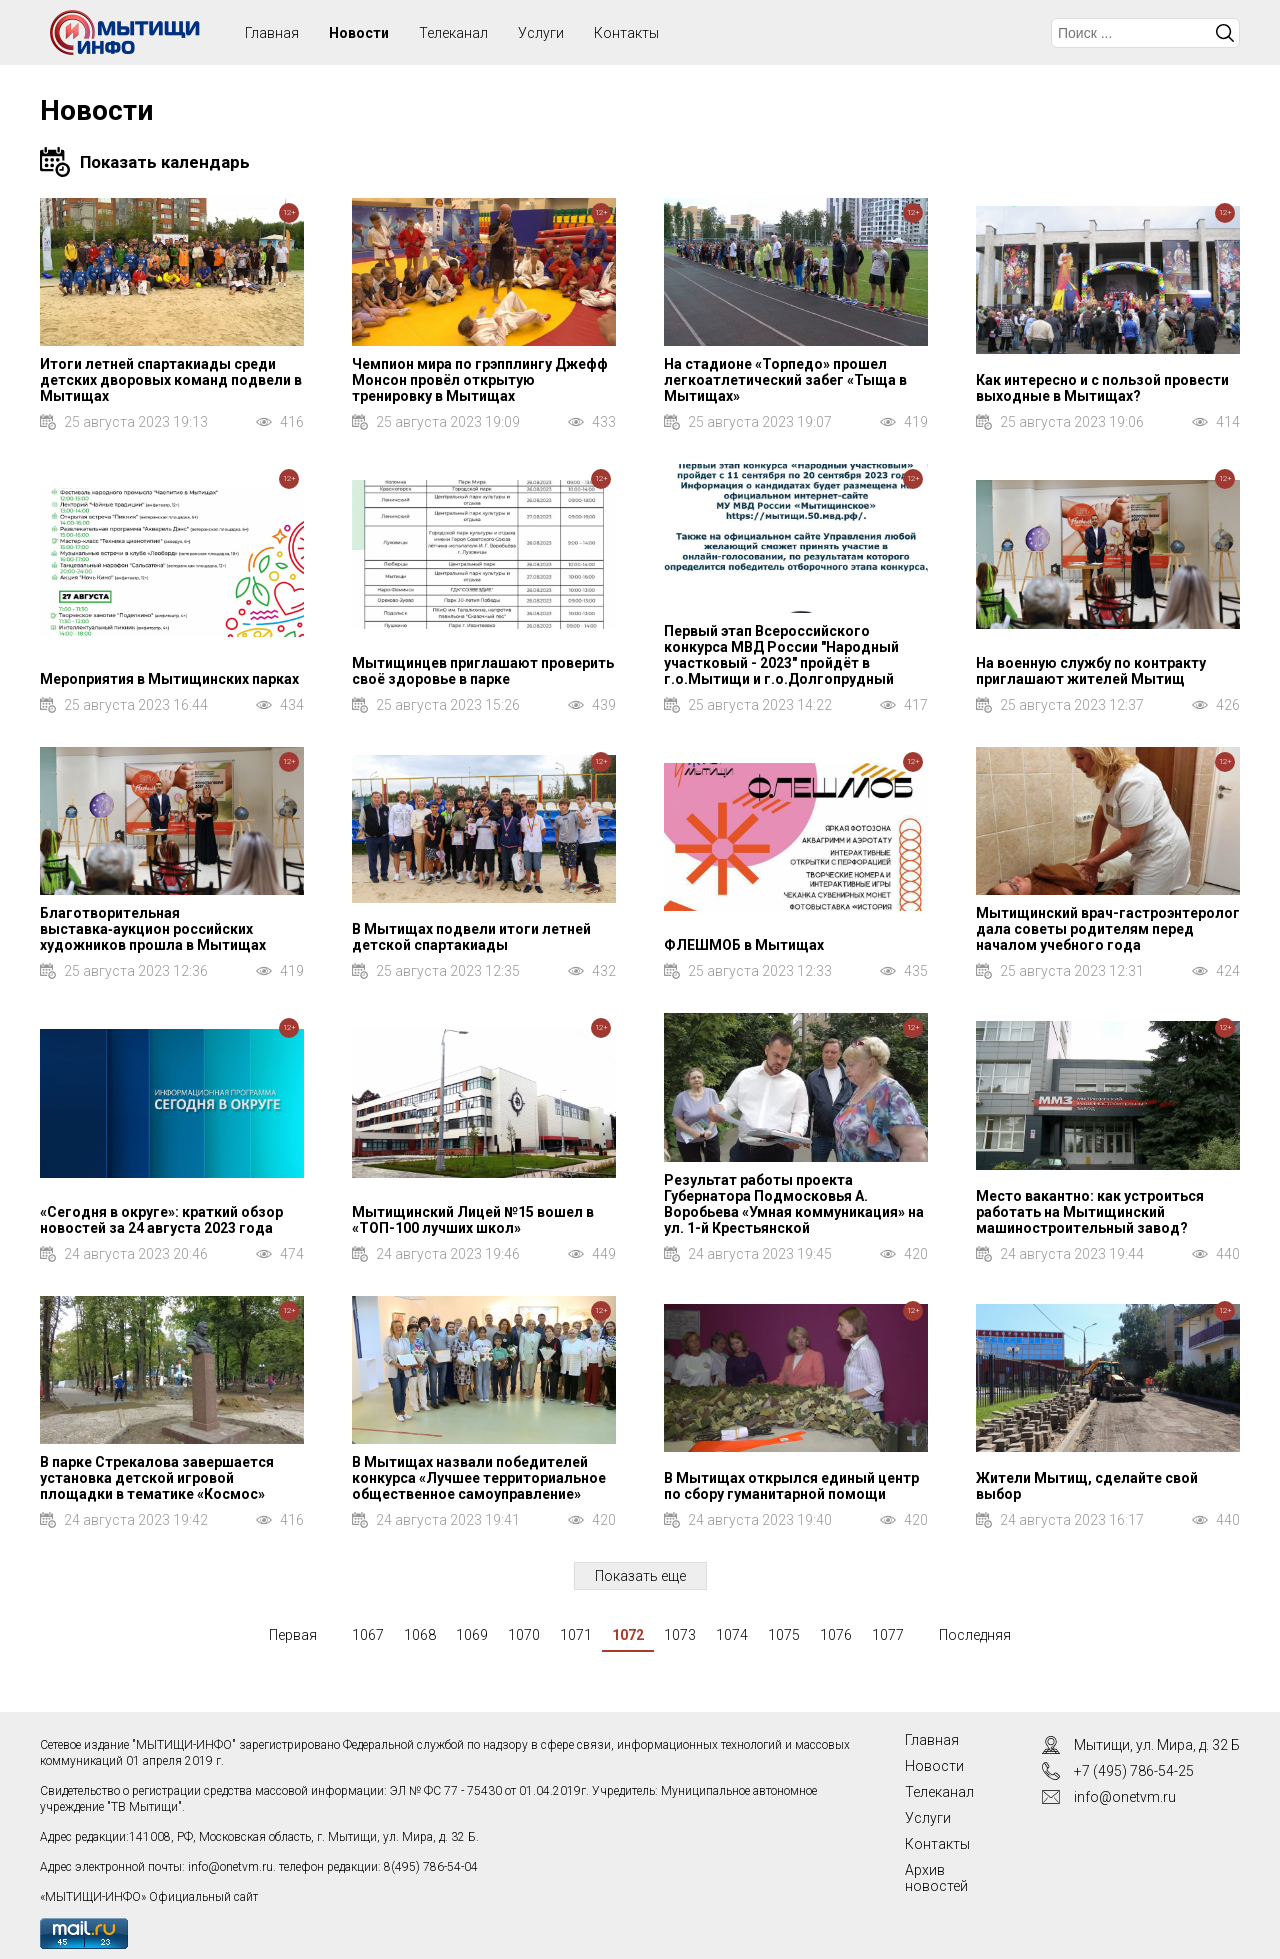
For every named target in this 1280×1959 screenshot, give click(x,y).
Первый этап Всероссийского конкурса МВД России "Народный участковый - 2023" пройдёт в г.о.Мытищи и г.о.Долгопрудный (781, 655)
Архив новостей (936, 1878)
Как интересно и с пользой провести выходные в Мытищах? (1102, 388)
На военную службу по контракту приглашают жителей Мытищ (1091, 671)
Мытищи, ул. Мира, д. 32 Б (1157, 1745)
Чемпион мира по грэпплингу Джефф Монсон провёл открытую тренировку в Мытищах (480, 380)
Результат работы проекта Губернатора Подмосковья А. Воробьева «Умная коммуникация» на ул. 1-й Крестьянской (794, 1204)
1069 (472, 1635)
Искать (1225, 33)
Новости (359, 33)
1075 (784, 1635)
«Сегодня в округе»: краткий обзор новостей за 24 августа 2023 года (161, 1220)
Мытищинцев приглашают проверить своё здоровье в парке (483, 671)
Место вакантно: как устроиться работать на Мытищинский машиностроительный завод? (1090, 1212)
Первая (293, 1635)
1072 (628, 1635)
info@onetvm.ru (230, 1867)
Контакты (626, 33)
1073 (680, 1635)
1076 (836, 1635)
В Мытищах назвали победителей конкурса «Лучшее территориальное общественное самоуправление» (479, 1478)
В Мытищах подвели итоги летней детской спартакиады (471, 937)
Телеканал (453, 33)
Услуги (541, 33)
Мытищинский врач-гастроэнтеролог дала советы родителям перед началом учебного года (1108, 929)
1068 (420, 1635)
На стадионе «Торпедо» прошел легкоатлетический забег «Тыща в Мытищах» (785, 380)
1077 (888, 1635)
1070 (524, 1635)
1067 (368, 1635)
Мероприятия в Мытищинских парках (169, 679)
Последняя (975, 1635)
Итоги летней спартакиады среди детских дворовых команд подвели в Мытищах (171, 380)
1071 (576, 1635)
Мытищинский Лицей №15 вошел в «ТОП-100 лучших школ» (473, 1220)
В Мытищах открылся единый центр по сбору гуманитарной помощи (791, 1486)
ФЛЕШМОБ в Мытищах (744, 945)
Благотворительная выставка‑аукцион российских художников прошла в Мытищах (153, 929)
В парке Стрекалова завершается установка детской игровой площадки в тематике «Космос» (157, 1478)
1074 (732, 1635)
